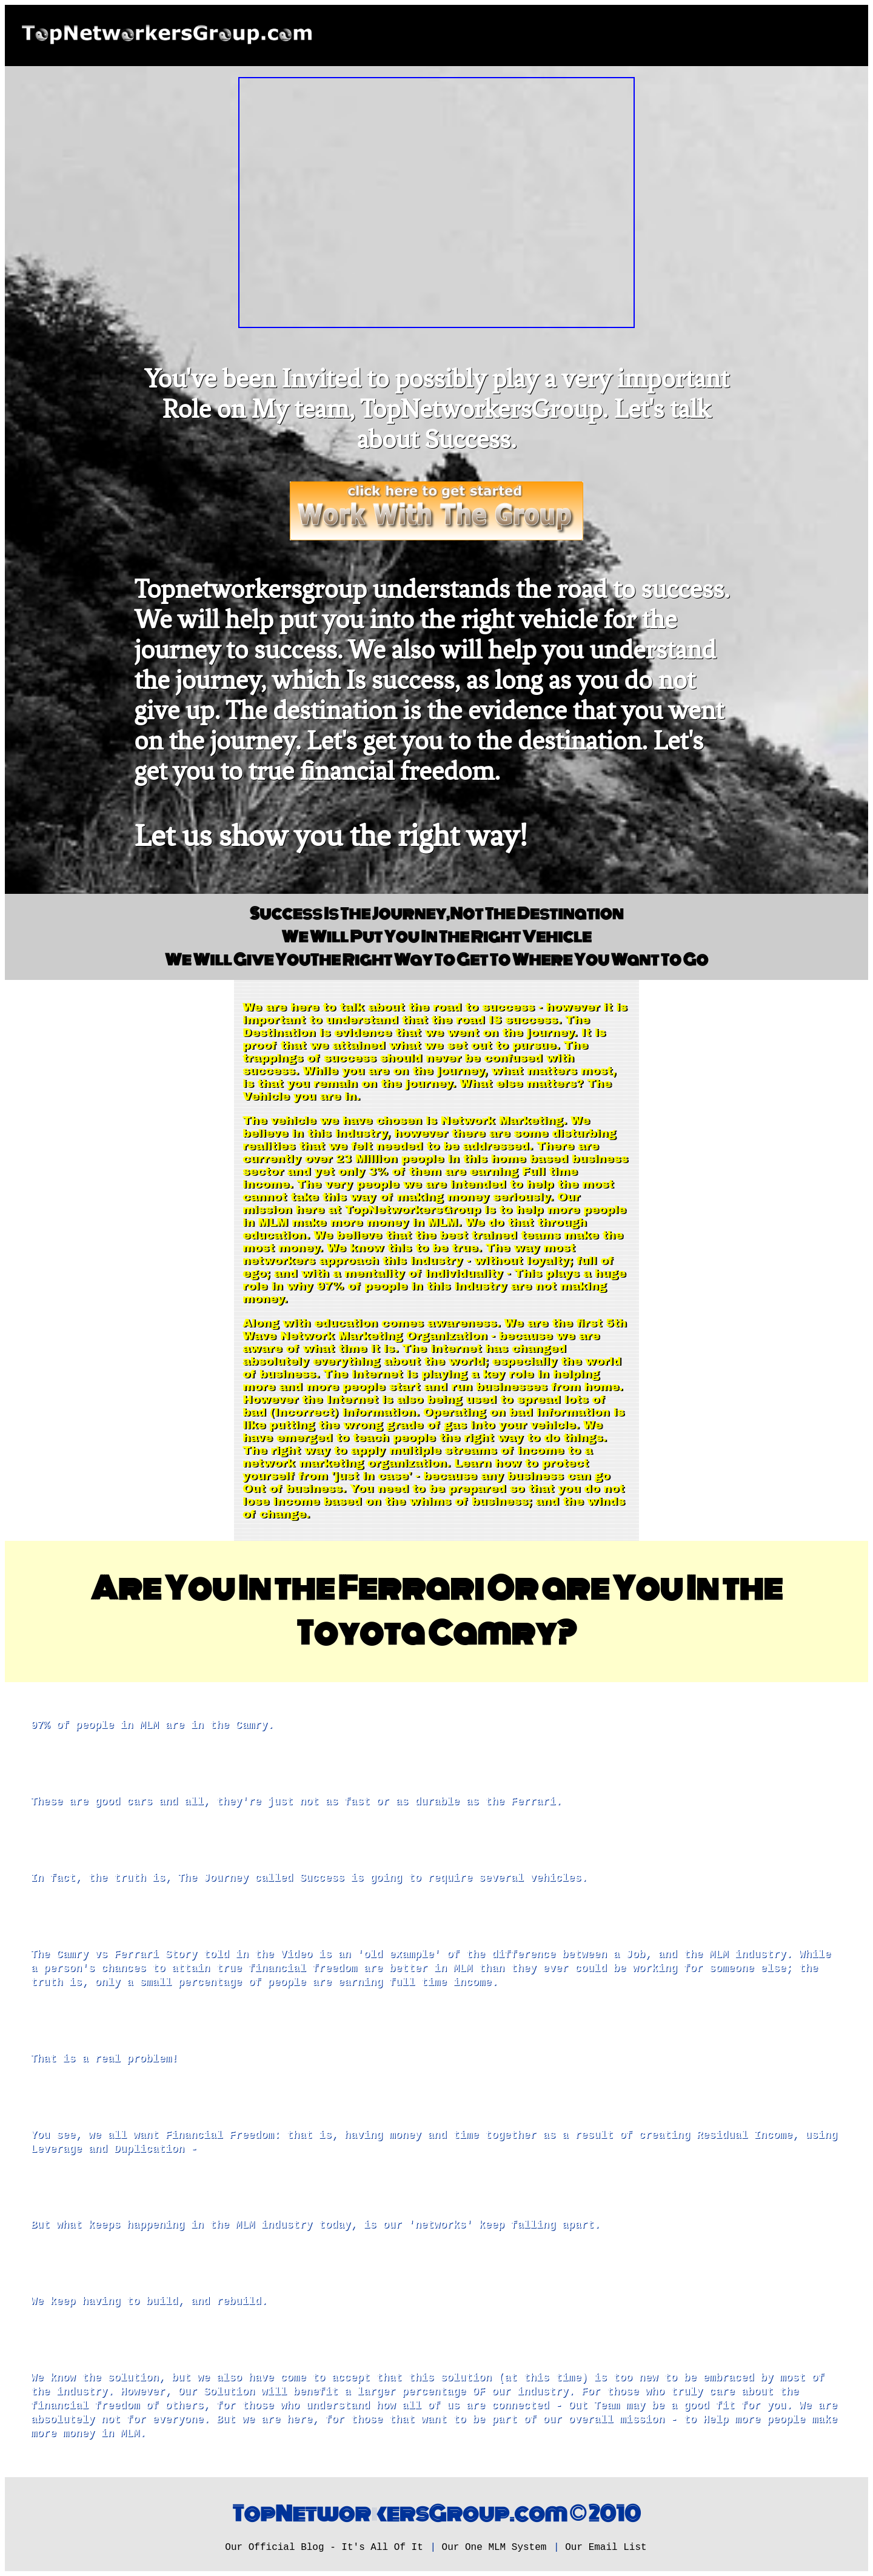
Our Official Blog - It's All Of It (324, 2547)
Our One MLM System (494, 2547)
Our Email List (605, 2547)
